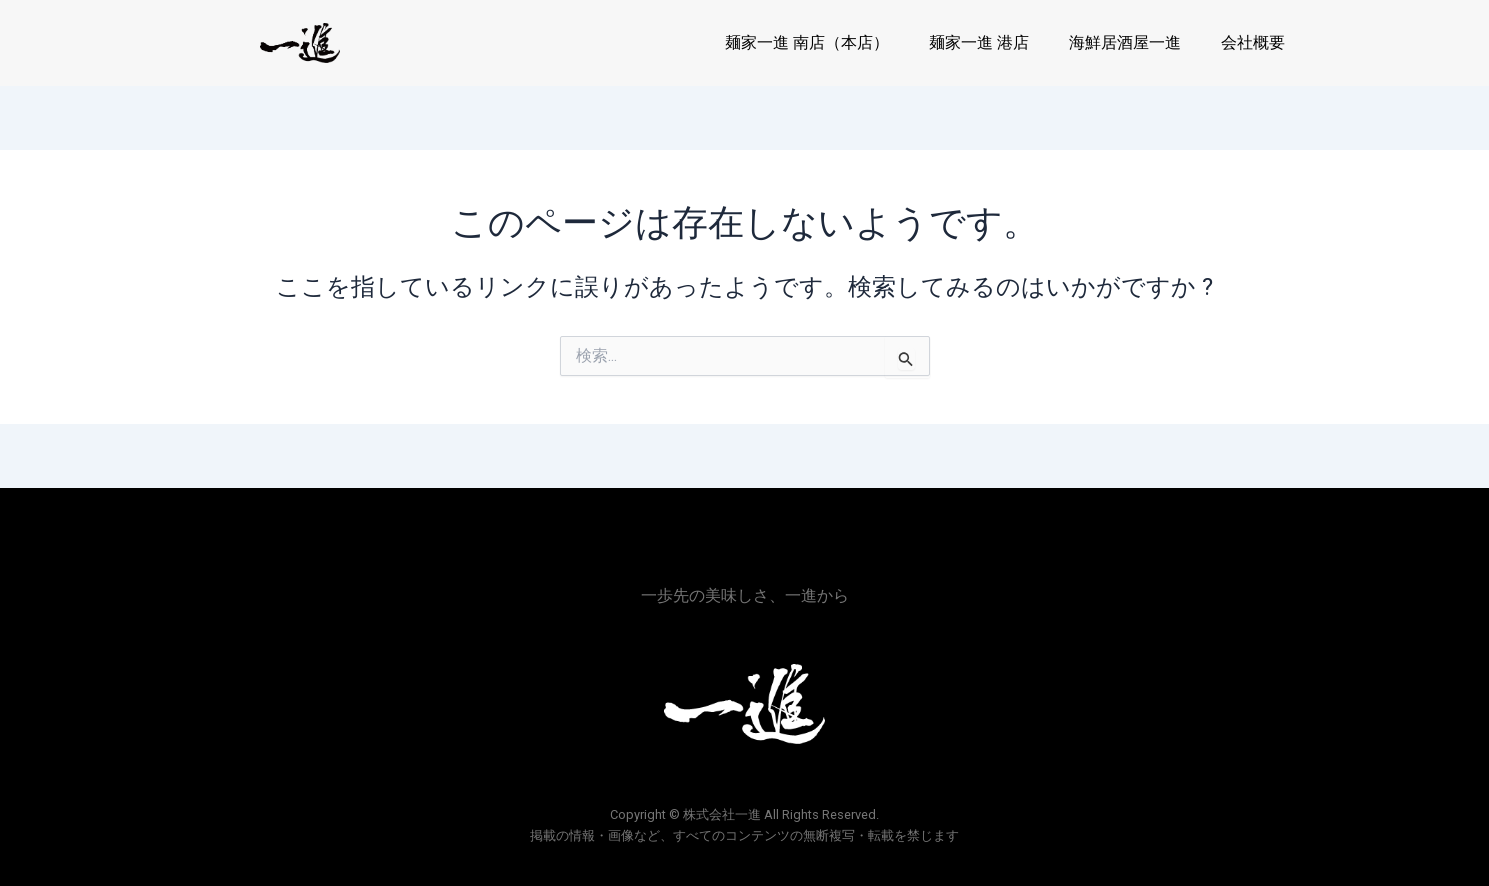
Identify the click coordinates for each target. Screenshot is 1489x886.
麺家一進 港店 (979, 42)
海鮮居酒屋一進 (1125, 42)
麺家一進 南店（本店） (807, 42)
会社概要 (1253, 42)
